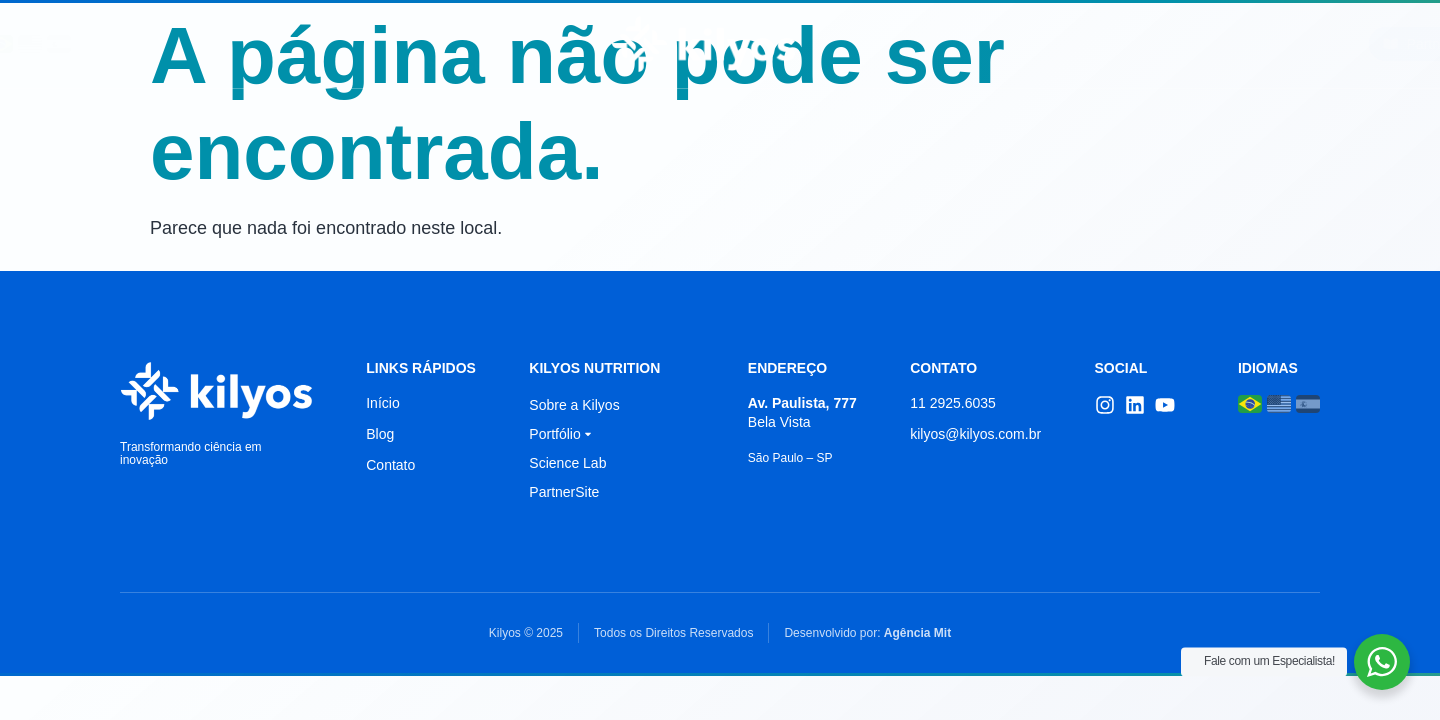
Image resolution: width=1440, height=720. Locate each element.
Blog (1030, 43)
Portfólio (929, 43)
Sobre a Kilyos (574, 405)
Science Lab (470, 43)
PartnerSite (564, 492)
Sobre (356, 43)
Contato (1122, 43)
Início (268, 43)
